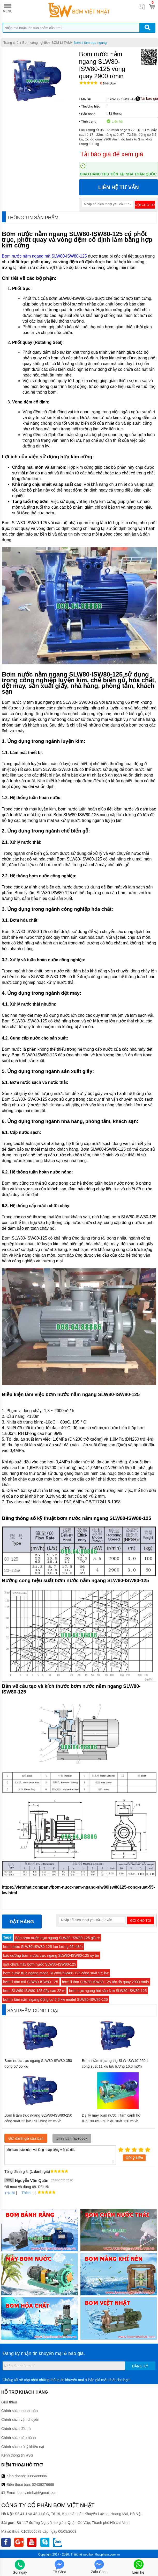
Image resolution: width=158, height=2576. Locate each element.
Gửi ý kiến (134, 2158)
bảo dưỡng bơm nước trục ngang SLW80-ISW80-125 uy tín (51, 1955)
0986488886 (37, 2476)
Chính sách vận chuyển (20, 2419)
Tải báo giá (147, 98)
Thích (24, 2193)
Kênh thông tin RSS (17, 2455)
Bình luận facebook (71, 2138)
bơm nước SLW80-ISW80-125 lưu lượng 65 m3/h (42, 1947)
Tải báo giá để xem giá (111, 154)
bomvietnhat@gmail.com (37, 2492)
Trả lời (9, 2193)
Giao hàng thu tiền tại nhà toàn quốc (118, 174)
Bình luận (108, 83)
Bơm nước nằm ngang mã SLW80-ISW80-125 (44, 256)
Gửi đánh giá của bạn (25, 2138)
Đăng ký (140, 2366)
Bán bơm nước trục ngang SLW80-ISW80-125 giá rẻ (57, 1938)
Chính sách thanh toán (19, 2411)
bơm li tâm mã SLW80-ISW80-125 (30, 1982)
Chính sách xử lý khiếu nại (22, 2447)
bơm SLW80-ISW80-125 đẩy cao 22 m (34, 1991)
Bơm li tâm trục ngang (90, 43)
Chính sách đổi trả (16, 2428)
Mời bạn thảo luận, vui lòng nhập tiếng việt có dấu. (60, 2154)
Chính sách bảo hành (18, 2438)
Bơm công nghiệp (35, 43)
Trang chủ (11, 43)
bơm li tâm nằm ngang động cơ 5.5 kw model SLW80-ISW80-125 (55, 1999)
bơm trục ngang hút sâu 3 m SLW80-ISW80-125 (108, 1991)
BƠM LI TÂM (61, 43)
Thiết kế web (79, 2554)
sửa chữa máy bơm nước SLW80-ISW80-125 (39, 1964)
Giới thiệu (9, 2402)
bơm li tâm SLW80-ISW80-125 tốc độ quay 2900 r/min (105, 1982)
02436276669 (43, 2484)
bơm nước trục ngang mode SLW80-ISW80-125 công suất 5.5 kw (56, 1973)
